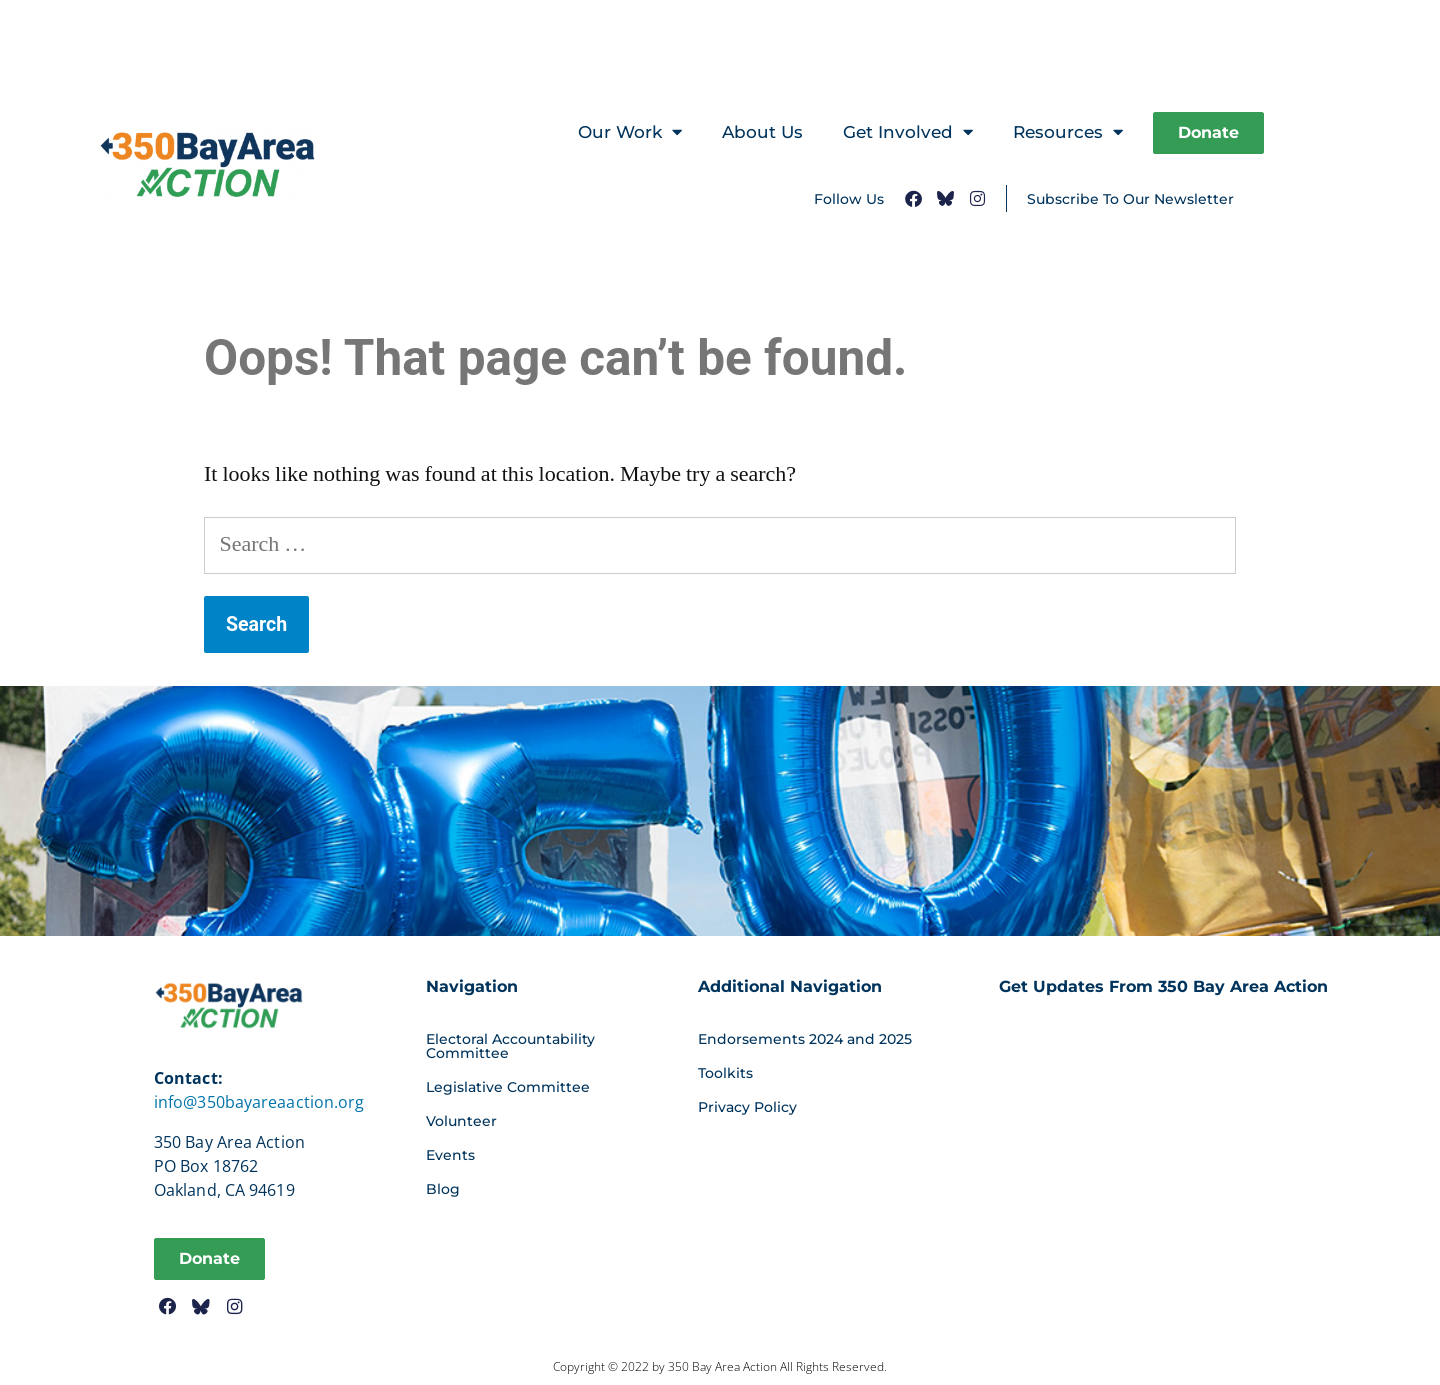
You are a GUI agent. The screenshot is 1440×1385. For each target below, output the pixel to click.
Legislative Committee (508, 1087)
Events (450, 1155)
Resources (1068, 132)
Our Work (630, 132)
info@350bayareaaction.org (259, 1102)
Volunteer (461, 1121)
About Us (762, 132)
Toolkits (725, 1073)
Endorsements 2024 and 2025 (805, 1039)
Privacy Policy (747, 1107)
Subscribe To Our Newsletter (1130, 199)
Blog (443, 1189)
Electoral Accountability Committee (510, 1046)
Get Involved (908, 132)
